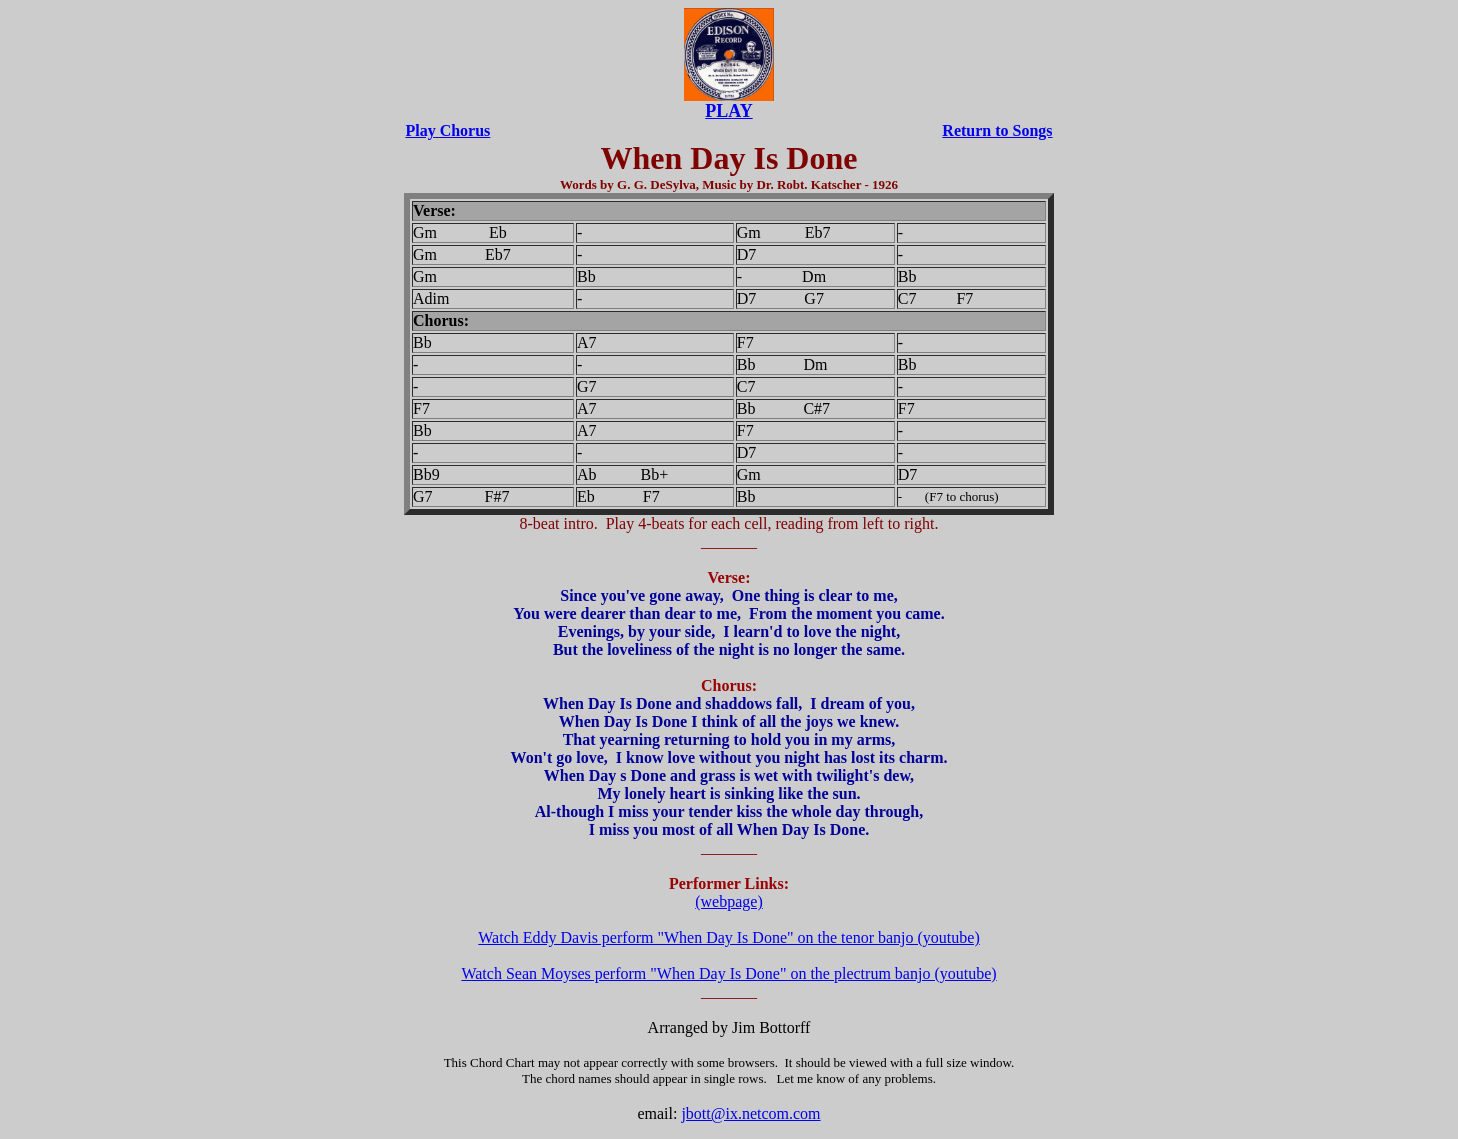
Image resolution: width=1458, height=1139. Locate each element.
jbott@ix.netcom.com (750, 1113)
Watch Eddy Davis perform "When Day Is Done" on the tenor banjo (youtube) (728, 937)
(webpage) (729, 901)
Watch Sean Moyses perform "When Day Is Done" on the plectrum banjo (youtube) (728, 973)
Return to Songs (997, 130)
